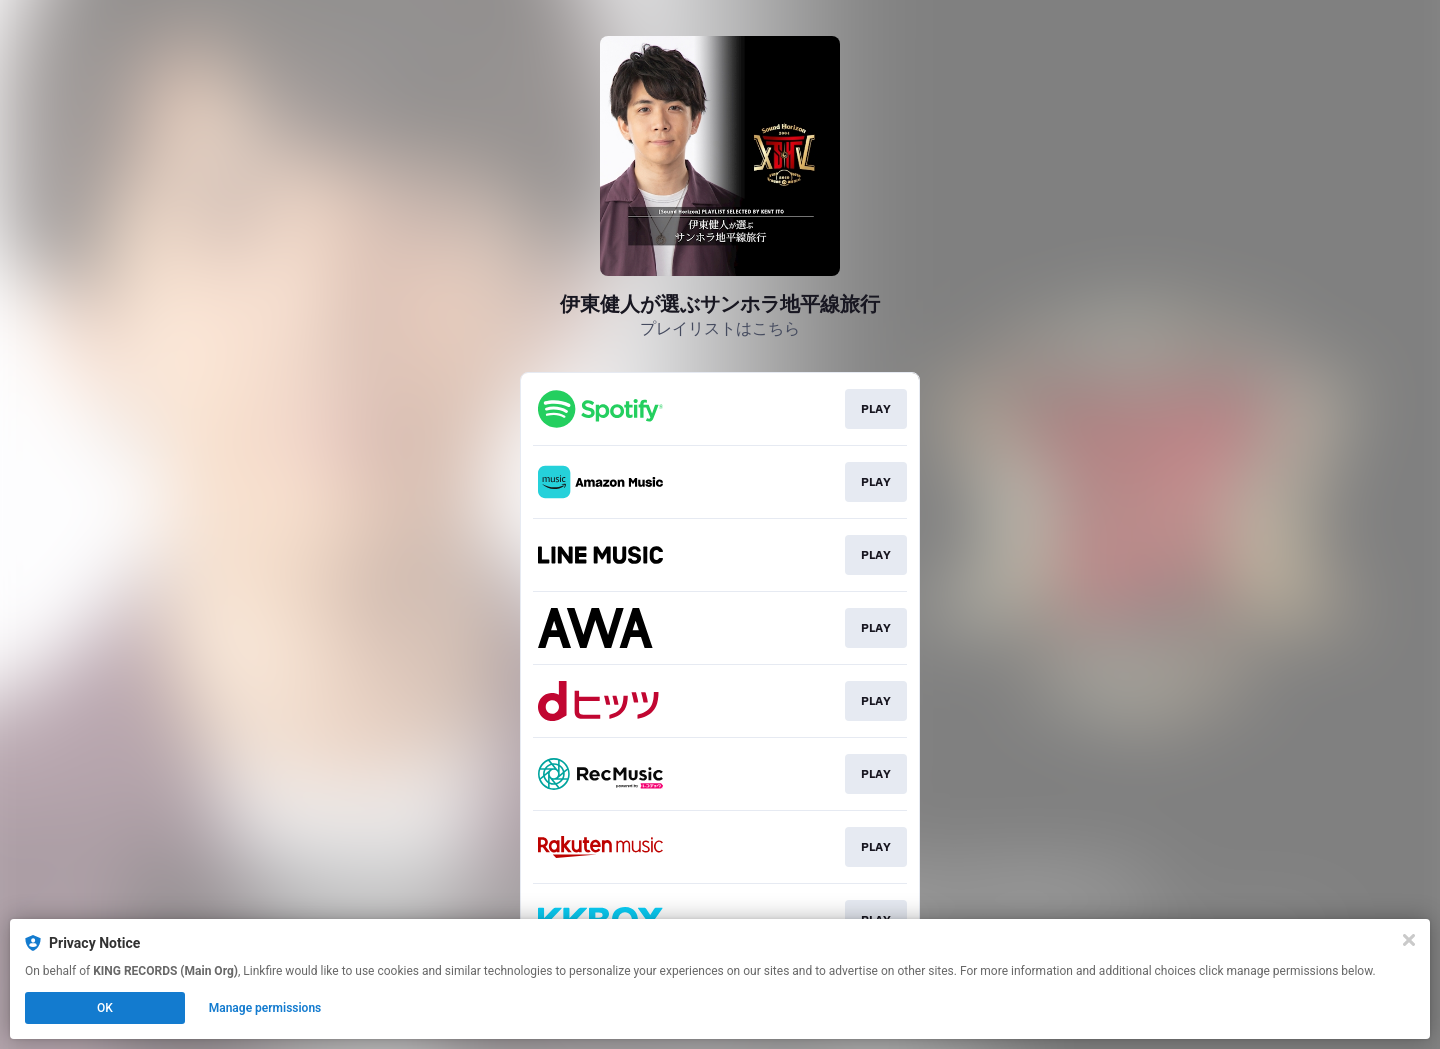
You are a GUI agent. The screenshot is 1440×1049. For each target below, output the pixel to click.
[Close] (1409, 940)
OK (105, 1008)
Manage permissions (265, 1008)
